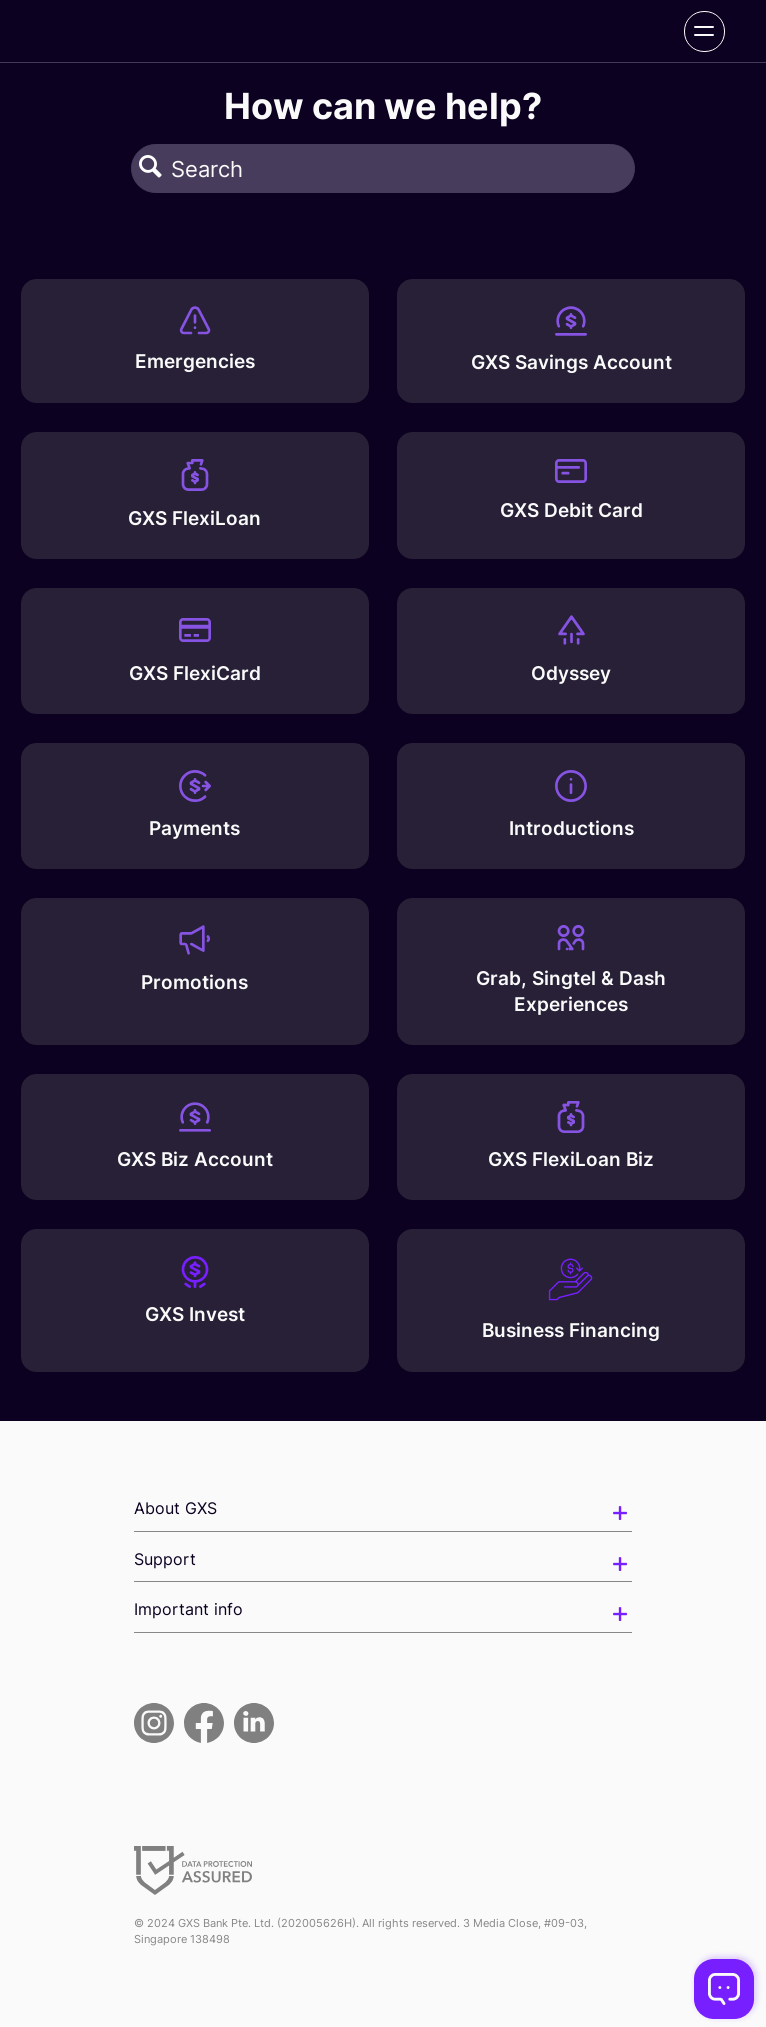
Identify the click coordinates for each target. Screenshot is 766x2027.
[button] (150, 168)
